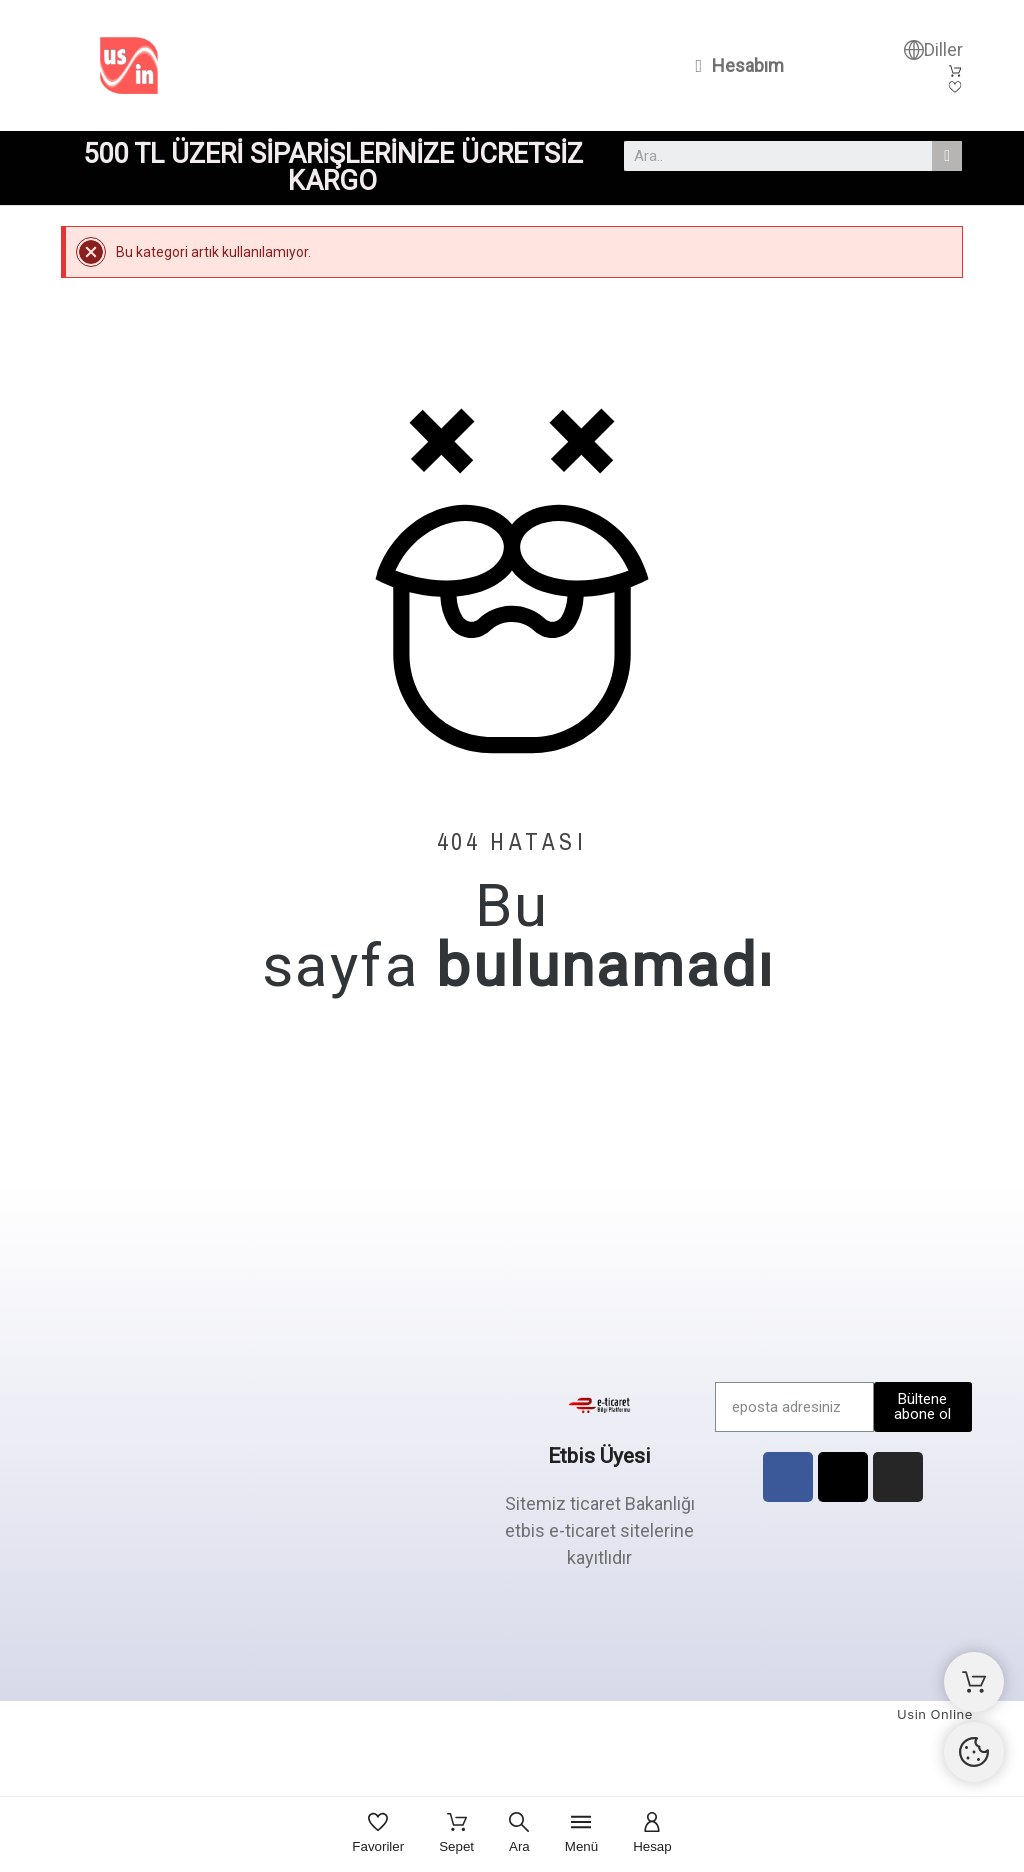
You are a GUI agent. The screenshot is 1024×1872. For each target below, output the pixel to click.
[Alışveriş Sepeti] (974, 1682)
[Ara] (519, 1834)
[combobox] (770, 156)
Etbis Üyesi (599, 1455)
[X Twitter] (843, 1477)
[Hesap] (652, 1834)
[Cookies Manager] (974, 1752)
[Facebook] (788, 1477)
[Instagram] (898, 1477)
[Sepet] (456, 1834)
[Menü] (581, 1834)
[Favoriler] (378, 1834)
